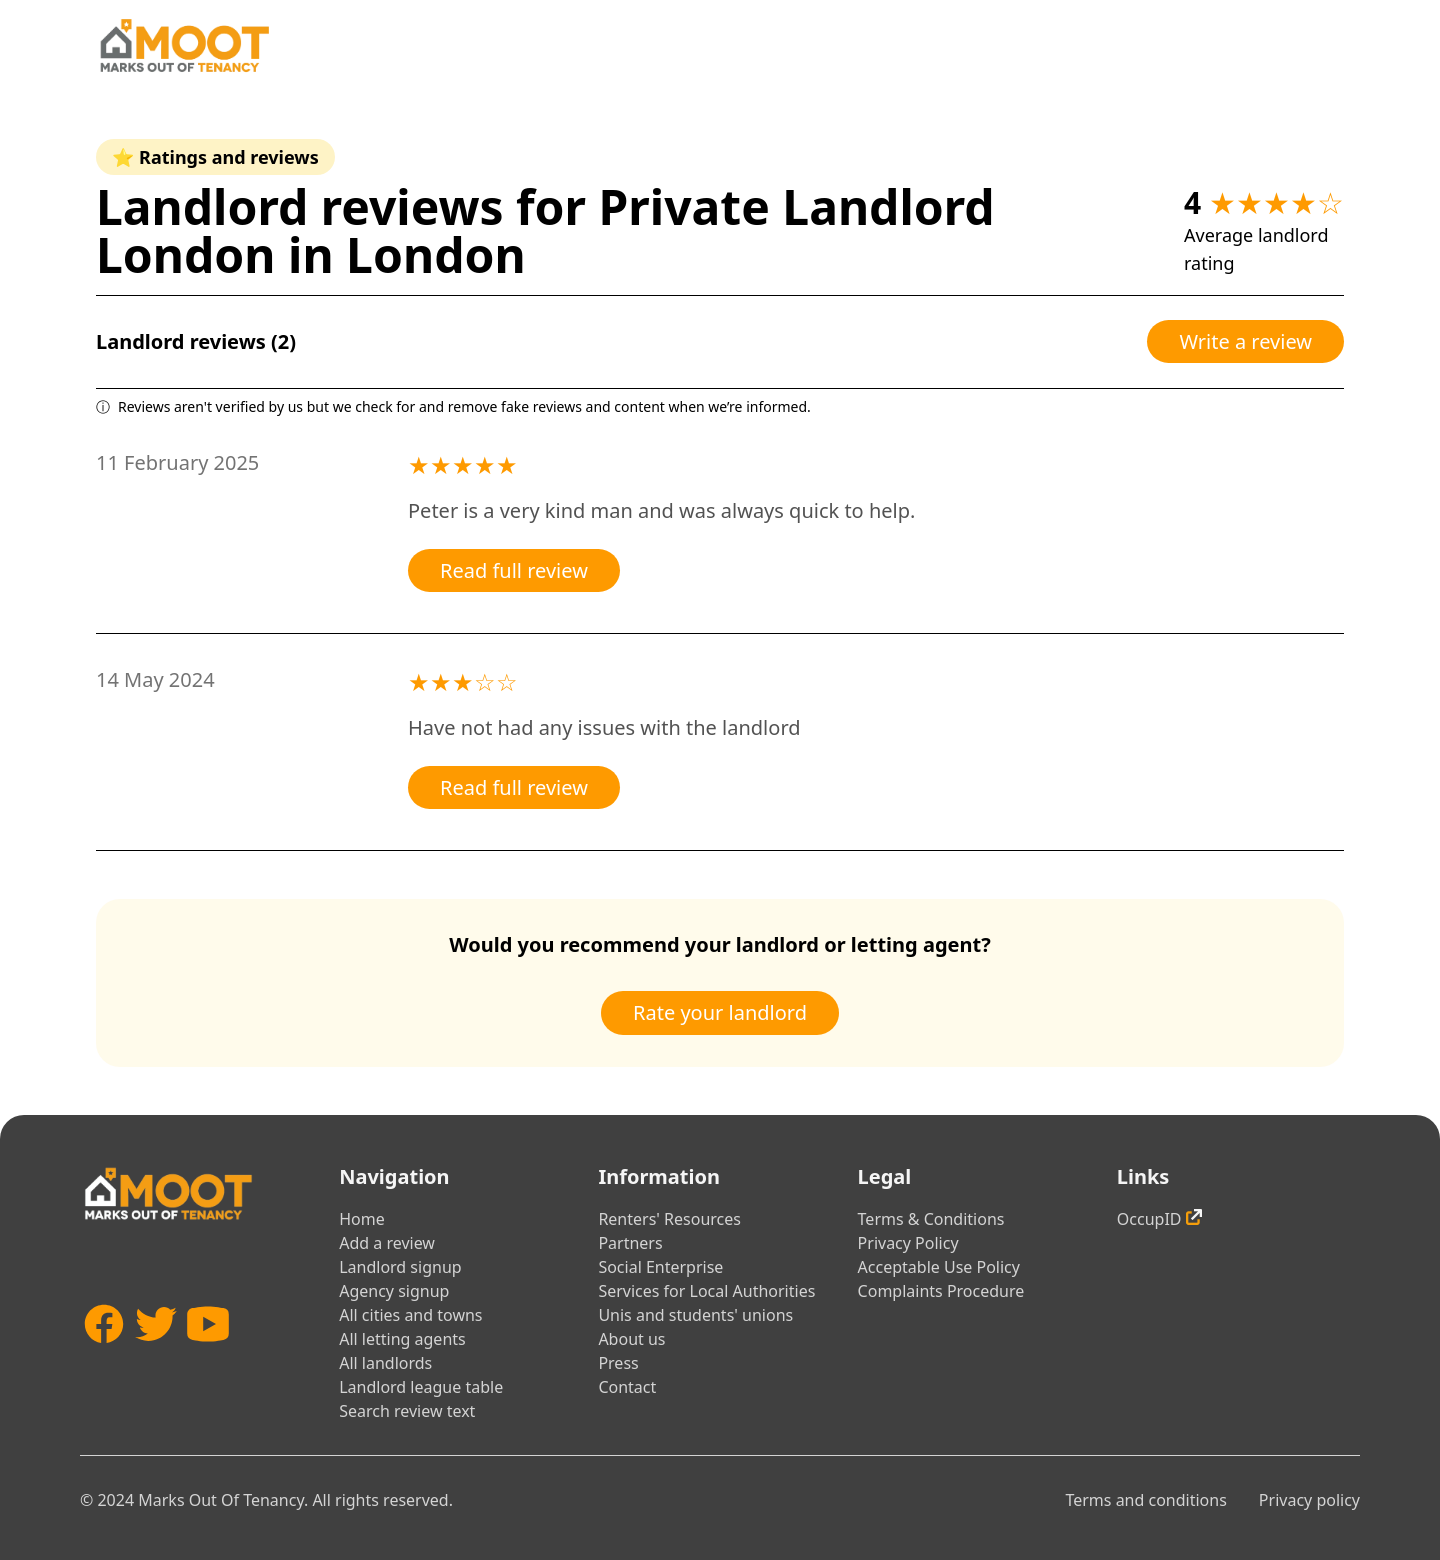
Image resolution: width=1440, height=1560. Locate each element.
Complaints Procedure (941, 1291)
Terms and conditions (1145, 1500)
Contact (627, 1387)
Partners (630, 1243)
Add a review (387, 1243)
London (436, 254)
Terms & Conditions (931, 1219)
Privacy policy (1309, 1500)
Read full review (514, 570)
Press (618, 1363)
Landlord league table (421, 1387)
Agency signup (394, 1291)
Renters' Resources (669, 1219)
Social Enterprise (660, 1267)
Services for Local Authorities (706, 1291)
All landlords (385, 1363)
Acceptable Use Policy (939, 1267)
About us (631, 1339)
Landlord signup (400, 1267)
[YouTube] (208, 1353)
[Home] (184, 45)
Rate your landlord (720, 1012)
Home (362, 1219)
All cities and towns (410, 1315)
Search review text (407, 1411)
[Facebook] (104, 1353)
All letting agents (402, 1339)
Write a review (1245, 341)
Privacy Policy (908, 1243)
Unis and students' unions (695, 1315)
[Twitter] (156, 1353)
